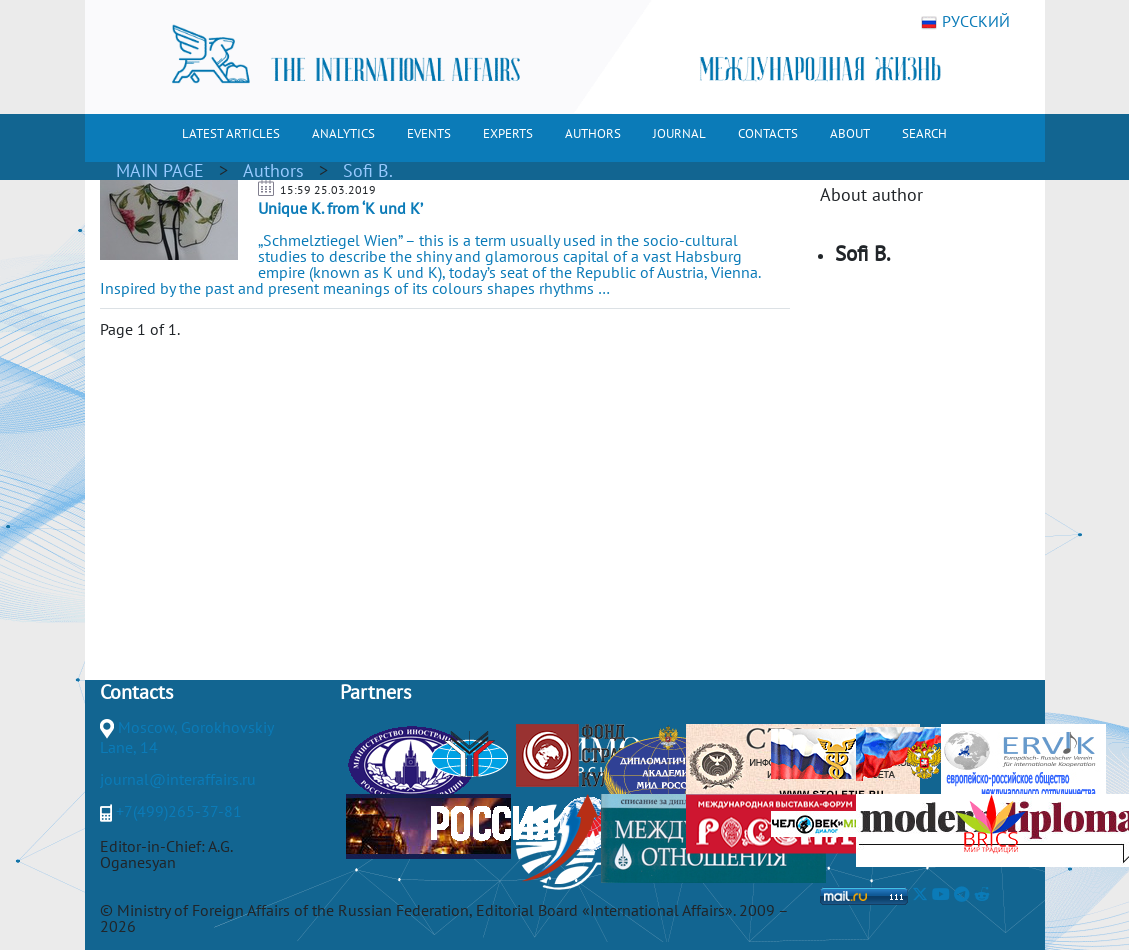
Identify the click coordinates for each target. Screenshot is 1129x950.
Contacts (136, 692)
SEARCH (924, 133)
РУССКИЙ (965, 22)
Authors (273, 170)
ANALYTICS (343, 133)
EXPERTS (508, 133)
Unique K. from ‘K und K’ (340, 208)
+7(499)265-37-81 (179, 811)
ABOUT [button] (850, 133)
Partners (375, 692)
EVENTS (429, 133)
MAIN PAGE (160, 170)
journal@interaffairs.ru (178, 779)
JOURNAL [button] (679, 133)
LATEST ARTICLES (231, 133)
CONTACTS (768, 133)
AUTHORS (593, 133)
